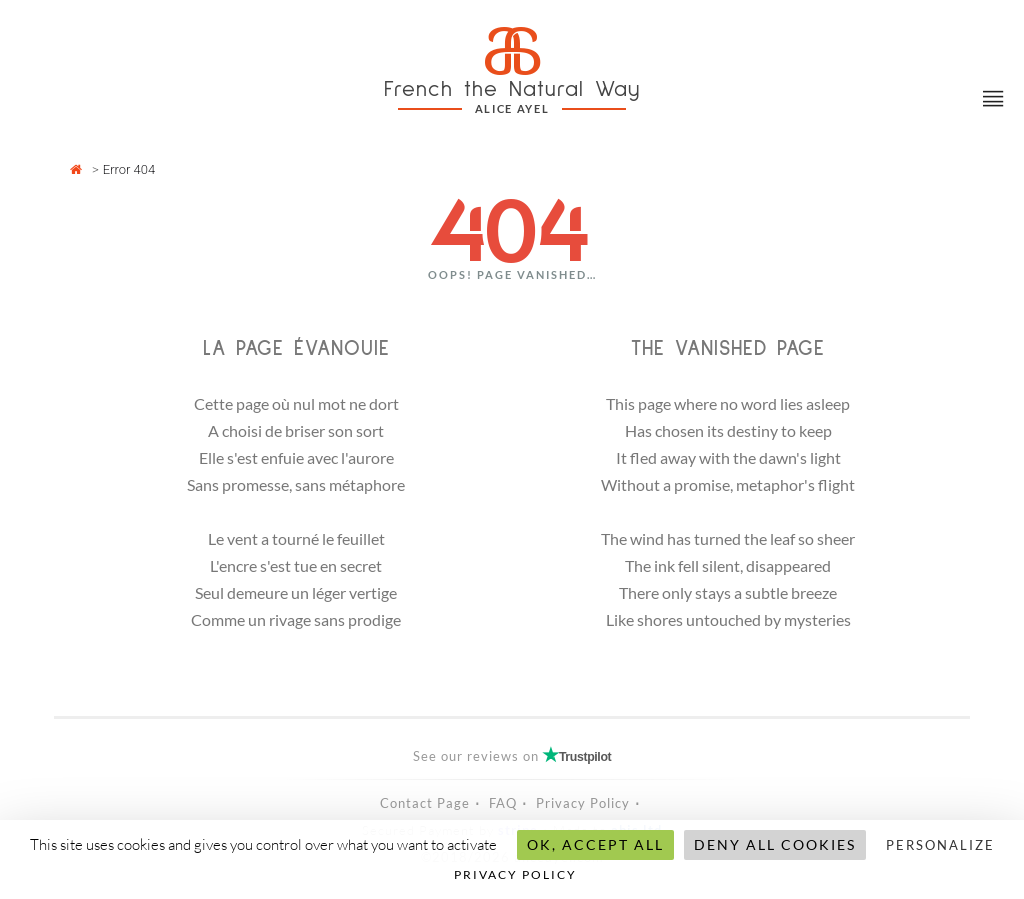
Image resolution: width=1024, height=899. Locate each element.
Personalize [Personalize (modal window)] (940, 845)
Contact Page (425, 803)
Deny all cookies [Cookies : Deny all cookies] (775, 844)
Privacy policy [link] (515, 874)
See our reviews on (512, 756)
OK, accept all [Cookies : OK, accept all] (595, 844)
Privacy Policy (583, 803)
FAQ (503, 803)
